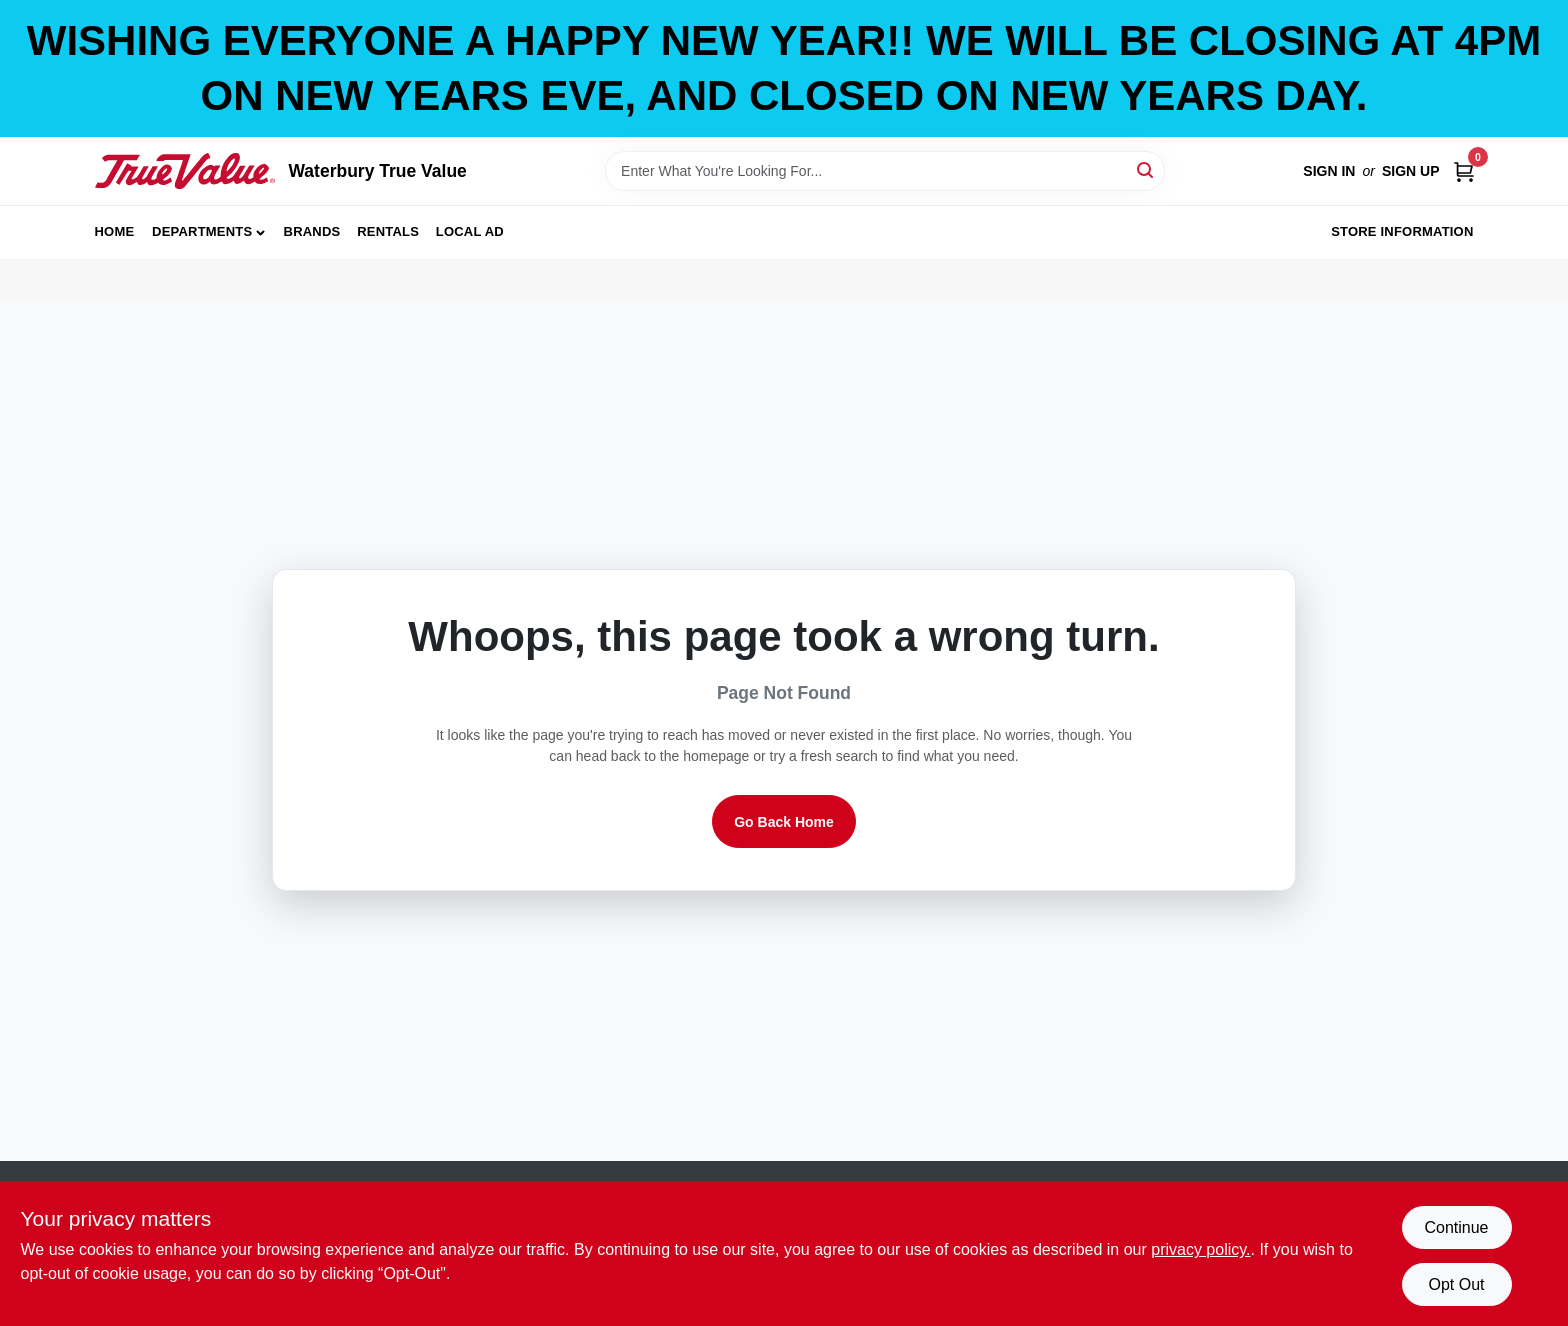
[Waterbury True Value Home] (185, 171)
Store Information (1402, 231)
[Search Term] (885, 171)
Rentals (388, 231)
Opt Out (1456, 1284)
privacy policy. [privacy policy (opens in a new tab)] (1200, 1249)
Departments (202, 231)
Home (115, 231)
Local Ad (470, 231)
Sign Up (1411, 171)
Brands (312, 231)
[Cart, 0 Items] (1464, 171)
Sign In (1329, 171)
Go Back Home (784, 822)
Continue (1456, 1227)
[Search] (1146, 169)
